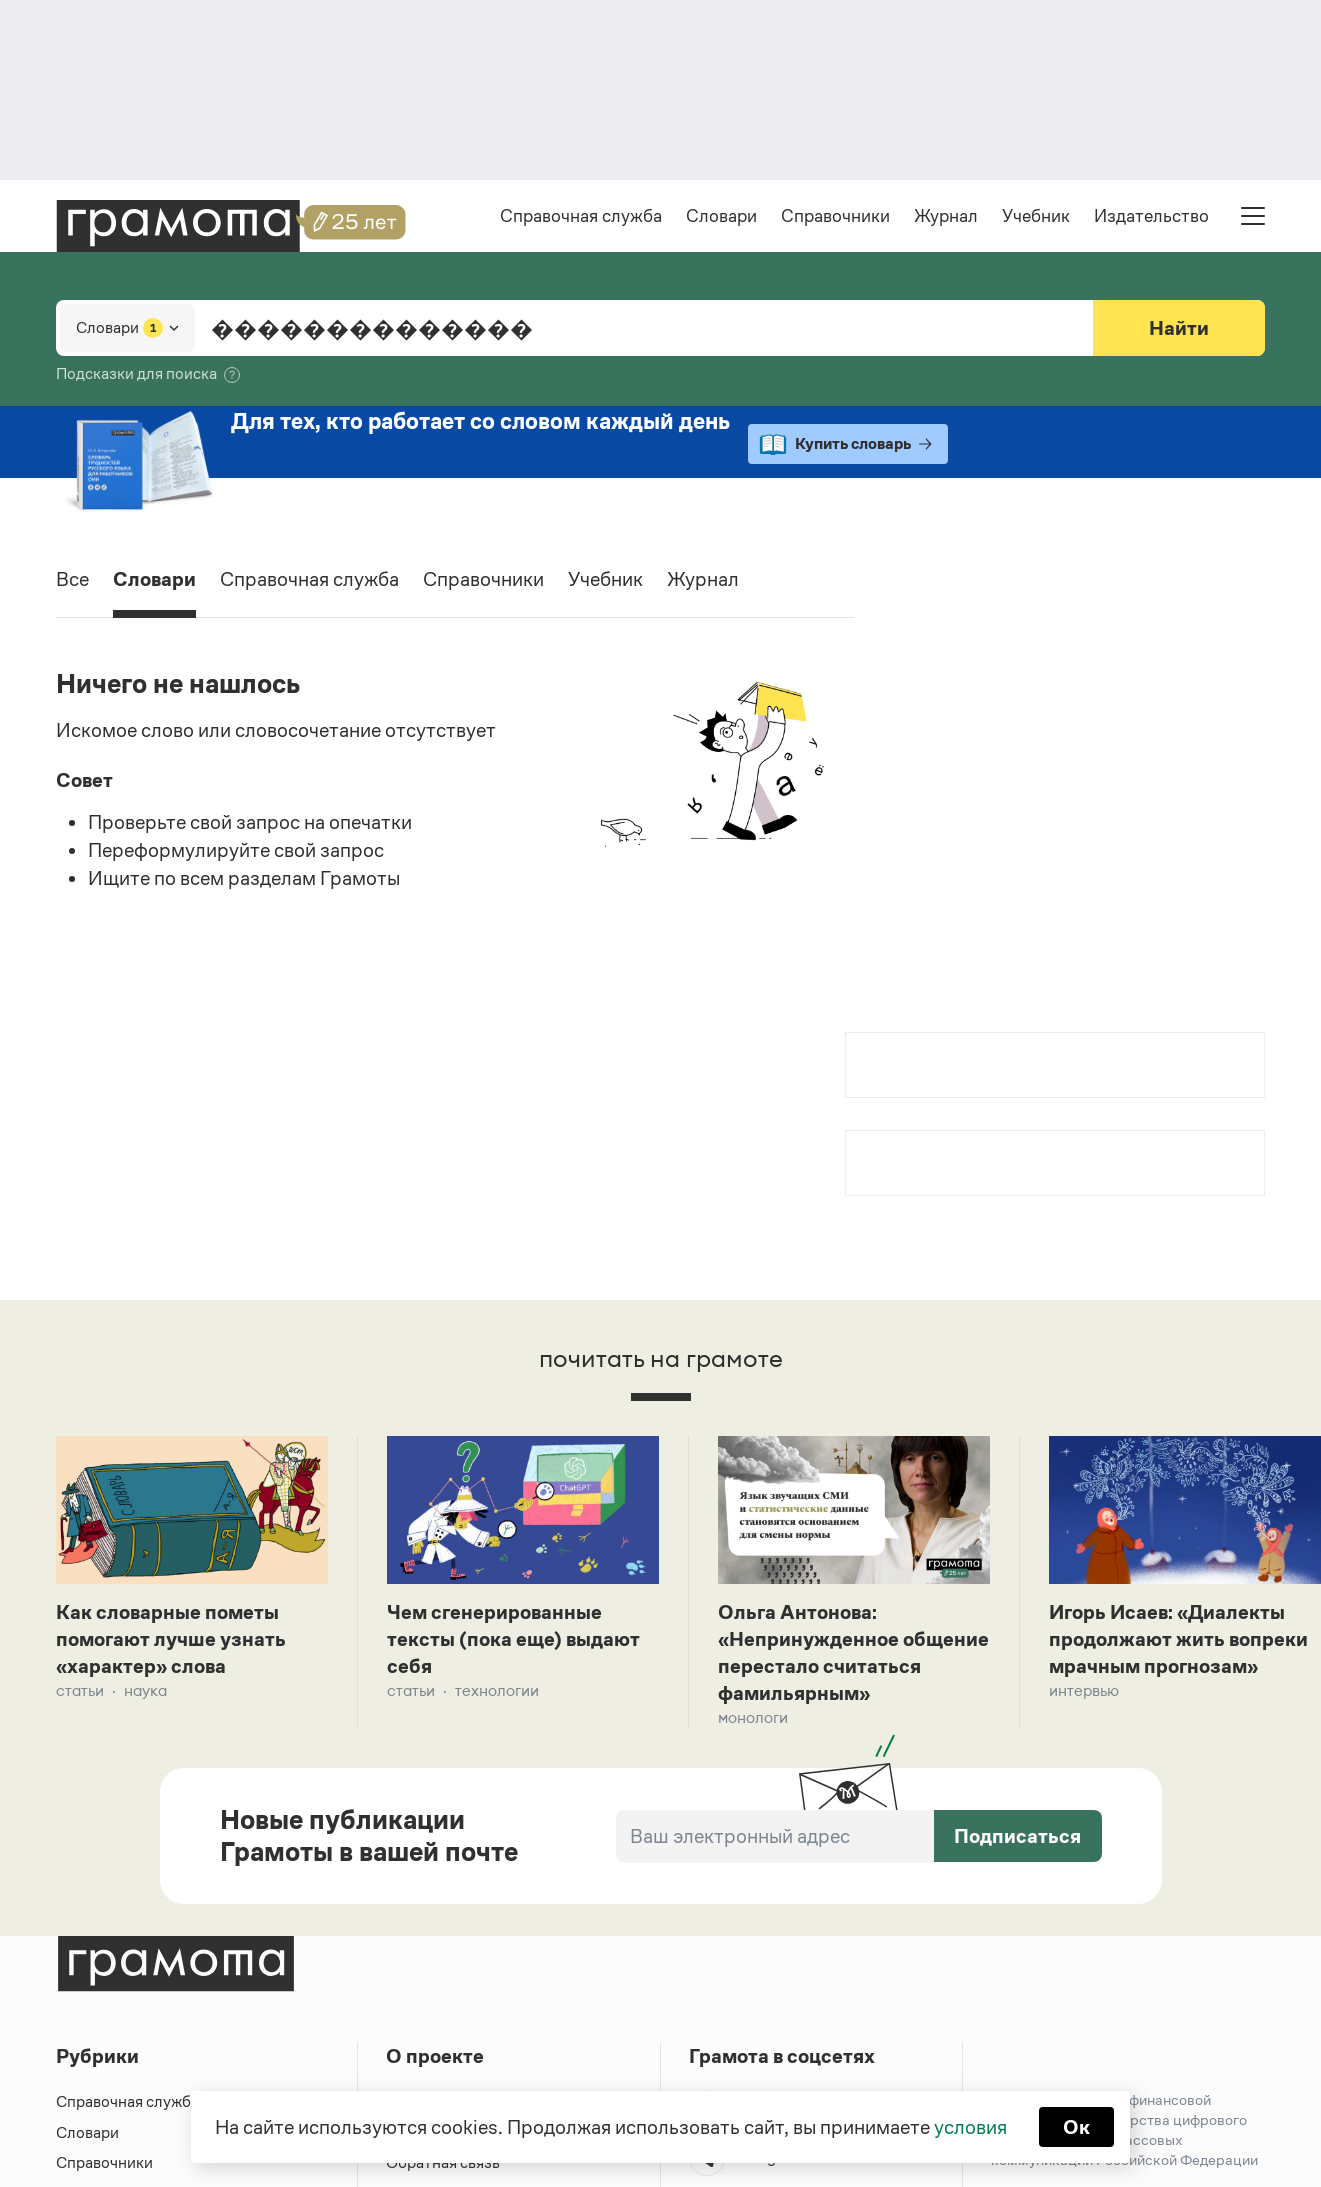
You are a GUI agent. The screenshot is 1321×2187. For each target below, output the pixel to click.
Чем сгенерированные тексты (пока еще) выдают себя (513, 1639)
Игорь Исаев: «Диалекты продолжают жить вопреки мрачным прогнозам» (1178, 1639)
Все (72, 579)
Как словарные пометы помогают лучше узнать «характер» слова (171, 1639)
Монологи (753, 1717)
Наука (145, 1690)
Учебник (1036, 216)
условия (970, 2127)
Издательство (1151, 216)
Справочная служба (581, 216)
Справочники (835, 216)
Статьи (80, 1690)
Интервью (1084, 1690)
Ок (1076, 2127)
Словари (721, 216)
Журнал (946, 216)
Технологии (497, 1690)
